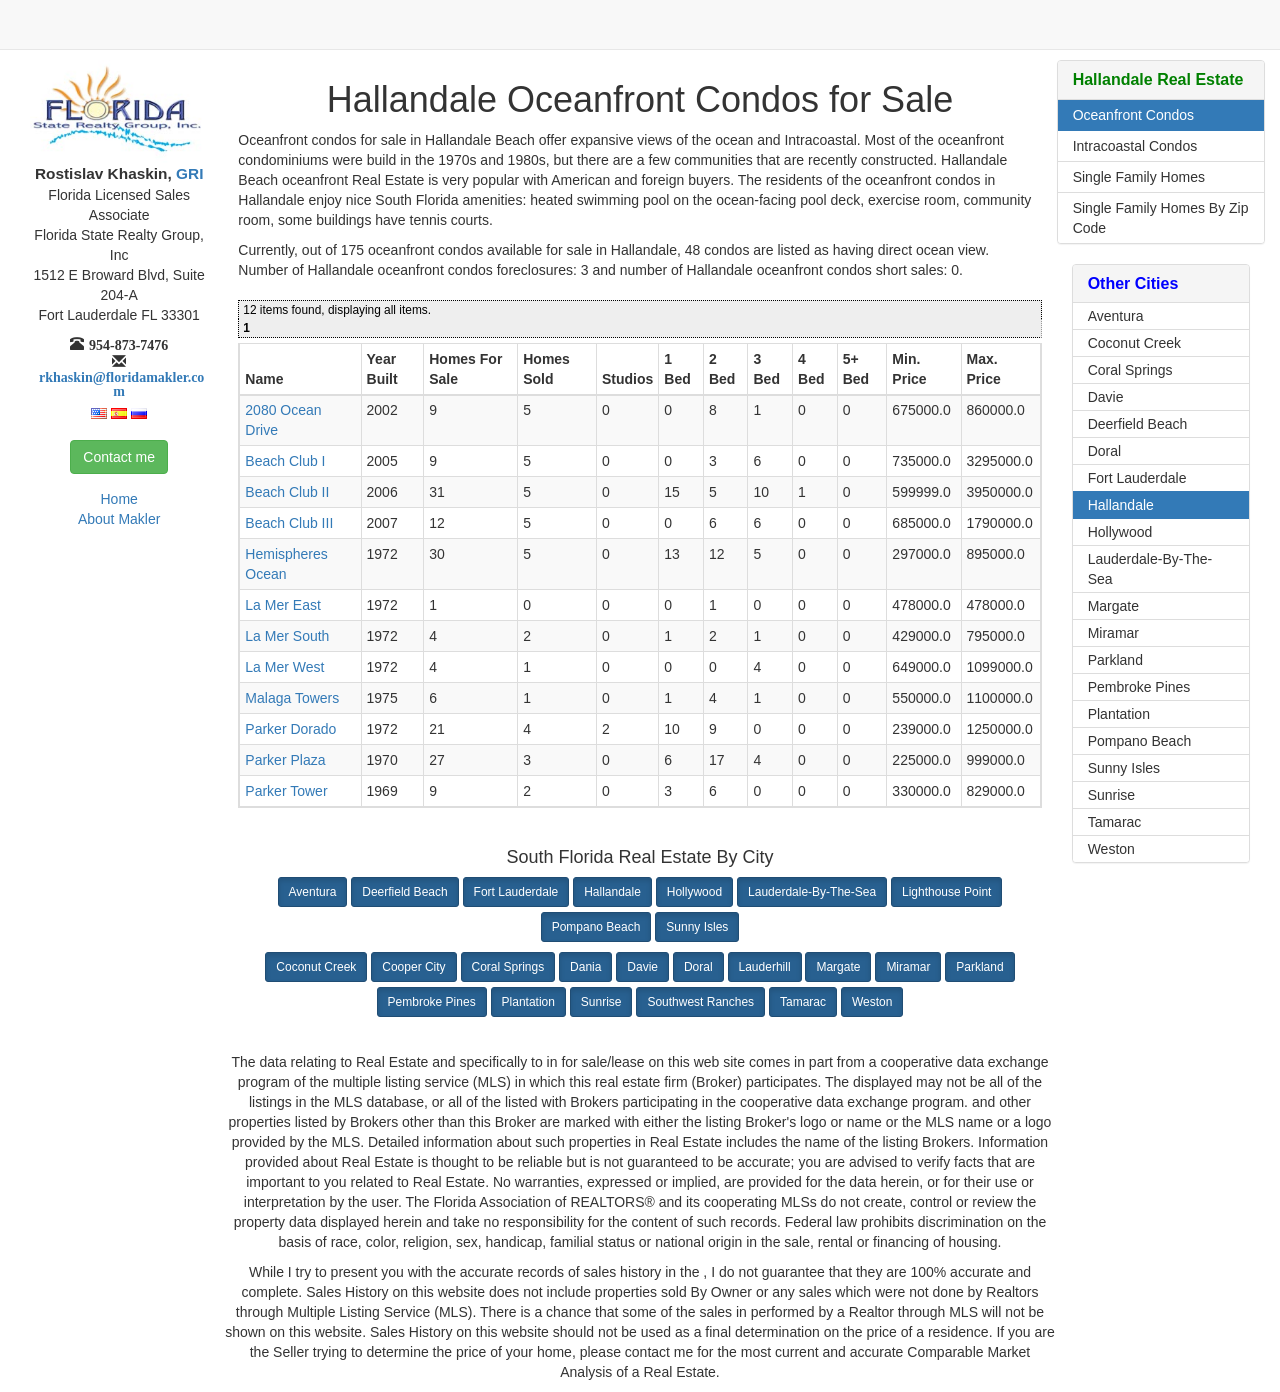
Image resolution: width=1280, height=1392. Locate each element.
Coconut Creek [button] (316, 967)
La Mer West (284, 667)
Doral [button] (698, 967)
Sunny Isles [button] (697, 927)
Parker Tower (286, 791)
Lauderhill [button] (765, 967)
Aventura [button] (313, 892)
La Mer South (287, 636)
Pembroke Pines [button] (432, 1002)
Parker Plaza (285, 760)
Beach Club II (287, 492)
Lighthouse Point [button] (946, 892)
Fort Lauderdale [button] (516, 892)
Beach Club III (289, 523)
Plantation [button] (528, 1002)
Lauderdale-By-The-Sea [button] (812, 892)
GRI (188, 173)
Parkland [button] (979, 967)
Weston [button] (872, 1002)
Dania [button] (585, 967)
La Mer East (282, 605)
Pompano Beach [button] (596, 927)
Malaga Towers (292, 698)
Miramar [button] (908, 967)
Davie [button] (642, 967)
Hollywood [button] (694, 892)
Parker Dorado (290, 729)
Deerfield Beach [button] (404, 892)
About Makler (119, 519)
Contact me (119, 457)
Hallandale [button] (612, 892)
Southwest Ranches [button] (700, 1002)
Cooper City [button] (413, 967)
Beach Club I (285, 461)
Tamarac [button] (803, 1002)
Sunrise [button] (601, 1002)
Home (118, 499)
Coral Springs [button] (508, 967)
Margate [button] (838, 967)
